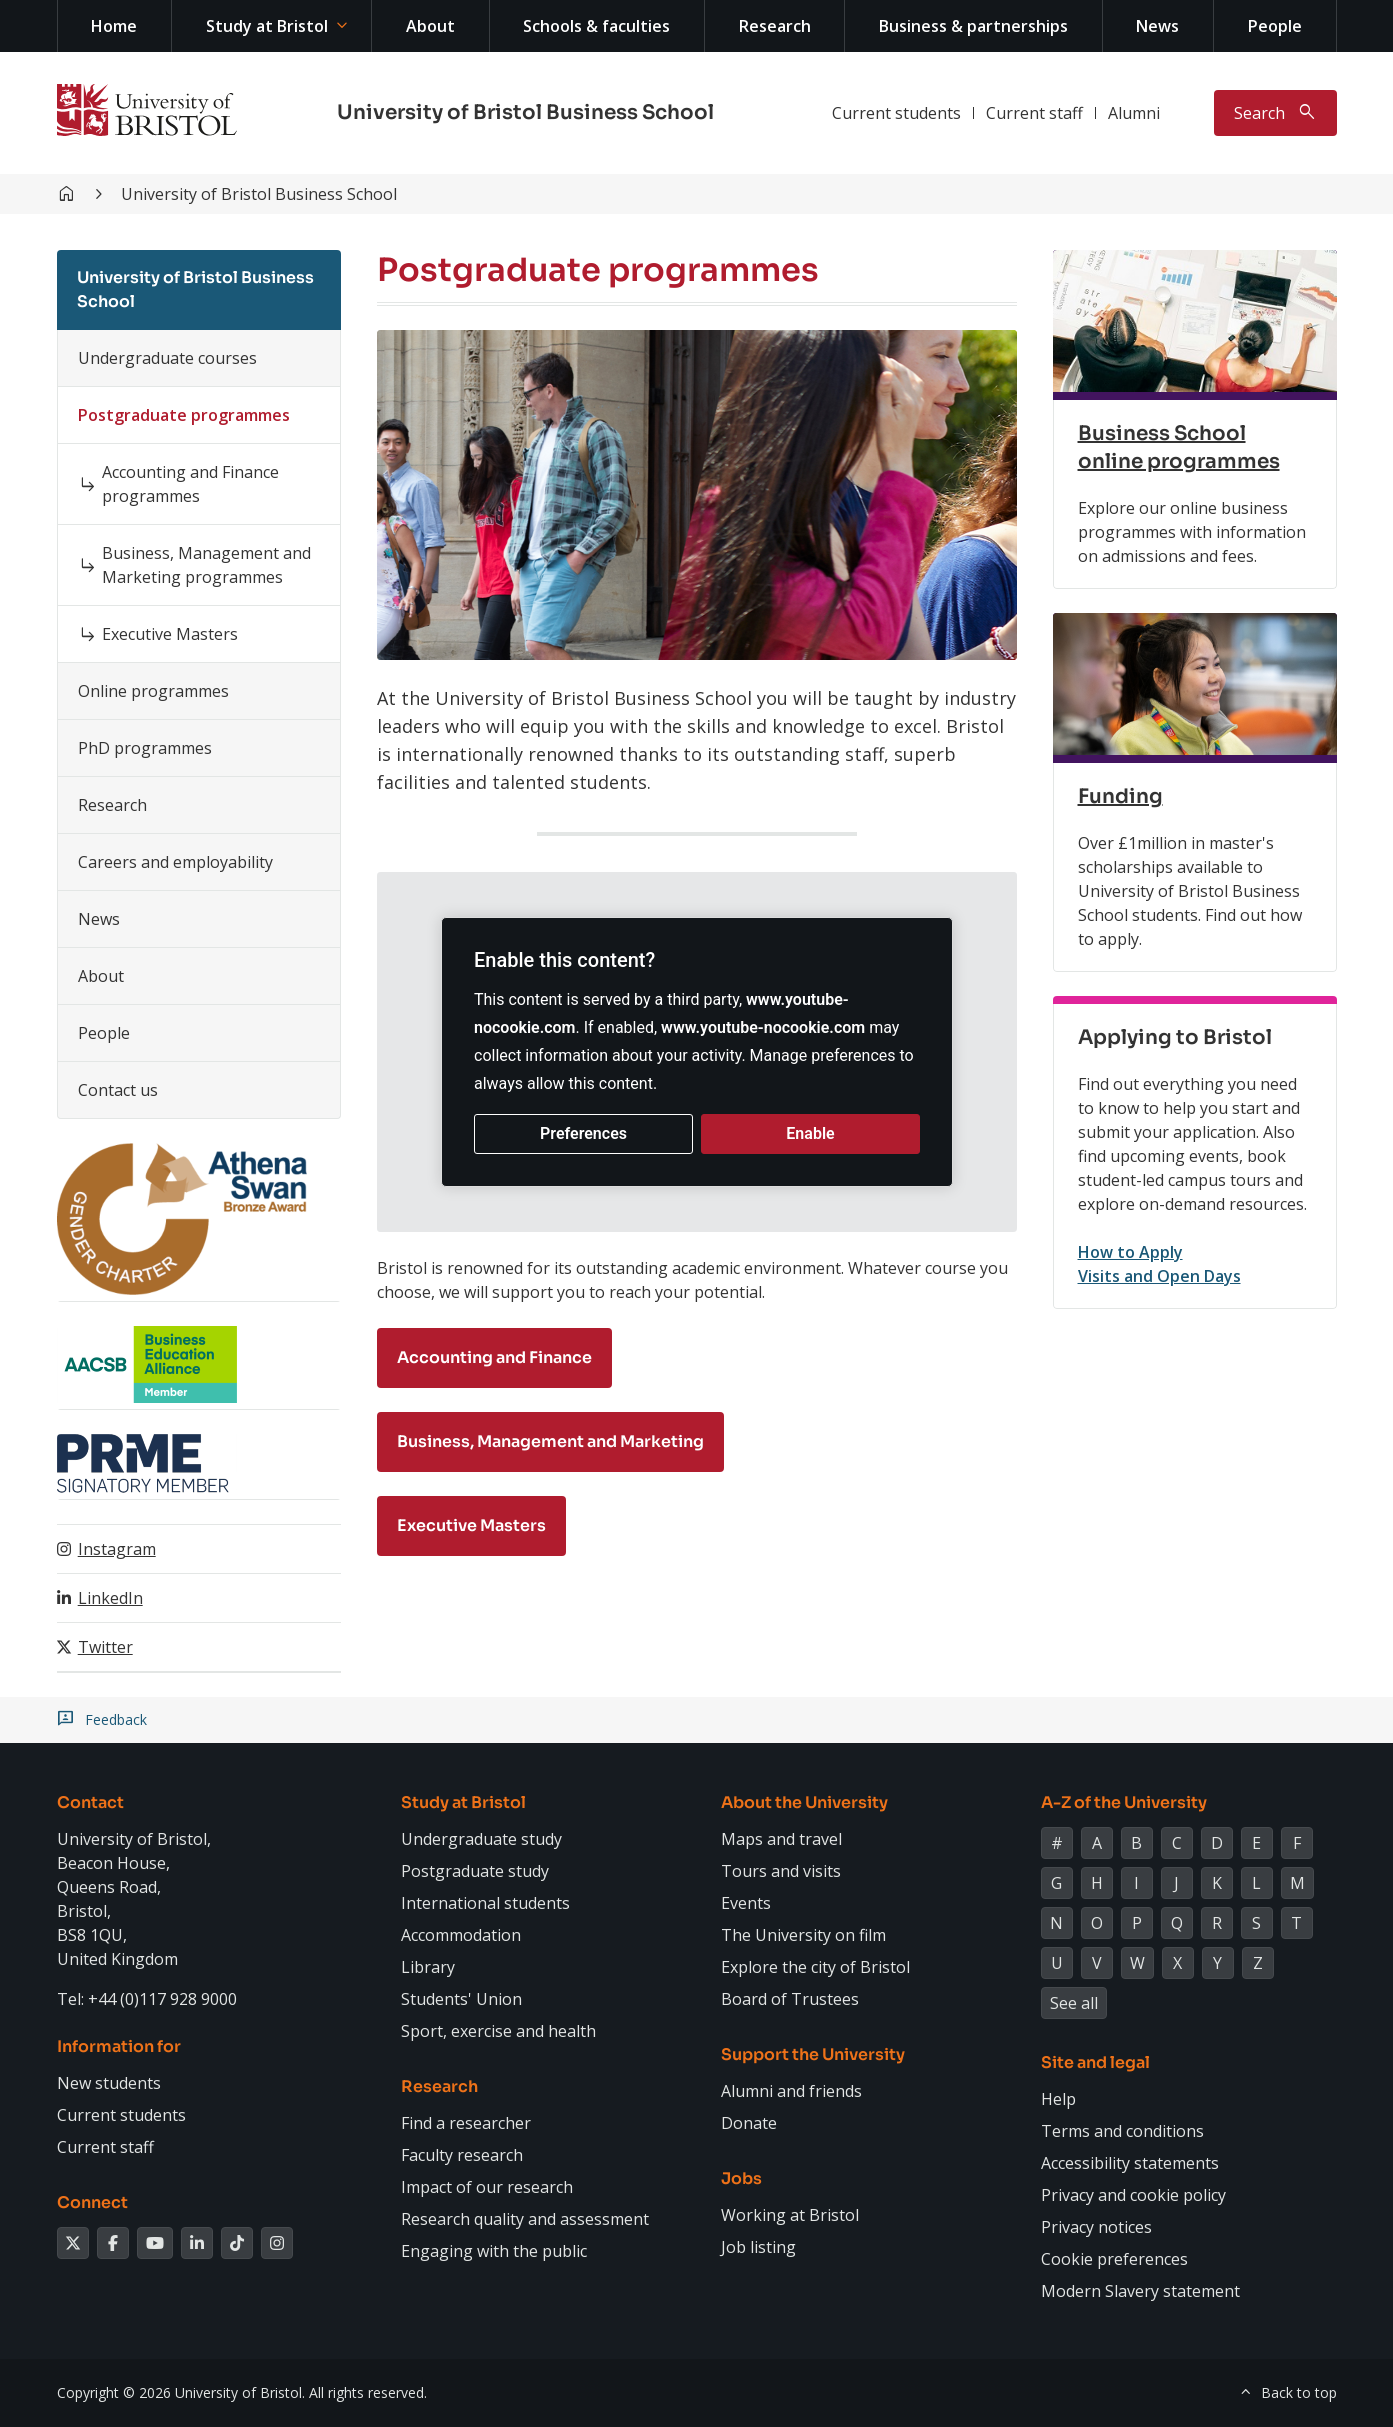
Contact (90, 1802)
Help (1058, 2099)
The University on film (803, 1935)
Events (746, 1903)
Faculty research (462, 2155)
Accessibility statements (1130, 2163)
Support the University (813, 2054)
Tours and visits (781, 1871)
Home (114, 26)
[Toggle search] (1275, 113)
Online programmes (153, 691)
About (430, 26)
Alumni (1134, 113)
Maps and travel (781, 1839)
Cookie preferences (1114, 2259)
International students (485, 1903)
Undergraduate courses (167, 358)
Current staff (1034, 113)
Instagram (117, 1549)
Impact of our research (487, 2187)
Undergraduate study (481, 1839)
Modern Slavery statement (1140, 2291)
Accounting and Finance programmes (190, 484)
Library (428, 1967)
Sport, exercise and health (498, 2031)
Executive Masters (170, 634)
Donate (749, 2123)
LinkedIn (110, 1598)
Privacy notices (1096, 2227)
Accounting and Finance (494, 1357)
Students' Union (461, 1999)
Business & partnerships (973, 26)
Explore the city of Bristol (815, 1967)
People (1275, 26)
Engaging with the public (494, 2251)
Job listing (758, 2247)
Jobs (741, 2178)
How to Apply (1130, 1252)
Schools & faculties (596, 26)
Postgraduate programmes (184, 415)
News (1157, 26)
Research (775, 26)
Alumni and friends (791, 2091)
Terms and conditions (1122, 2131)
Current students (896, 113)
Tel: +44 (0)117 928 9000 (147, 1999)
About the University (804, 1802)
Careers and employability (175, 862)
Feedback (116, 1720)
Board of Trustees (790, 1999)
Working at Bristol (790, 2215)
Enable (810, 1133)
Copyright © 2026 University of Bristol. (181, 2392)
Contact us (118, 1090)
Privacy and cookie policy (1133, 2195)
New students (109, 2083)
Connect (92, 2202)
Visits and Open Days (1159, 1276)
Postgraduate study (475, 1871)
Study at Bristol (267, 26)
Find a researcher (466, 2123)
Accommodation (461, 1935)
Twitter (105, 1647)
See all (1074, 2003)
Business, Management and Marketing (550, 1441)
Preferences (583, 1133)
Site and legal (1095, 2062)
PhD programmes (145, 748)
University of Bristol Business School (525, 112)
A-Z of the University (1124, 1802)
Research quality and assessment (525, 2219)
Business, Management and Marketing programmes (206, 565)
